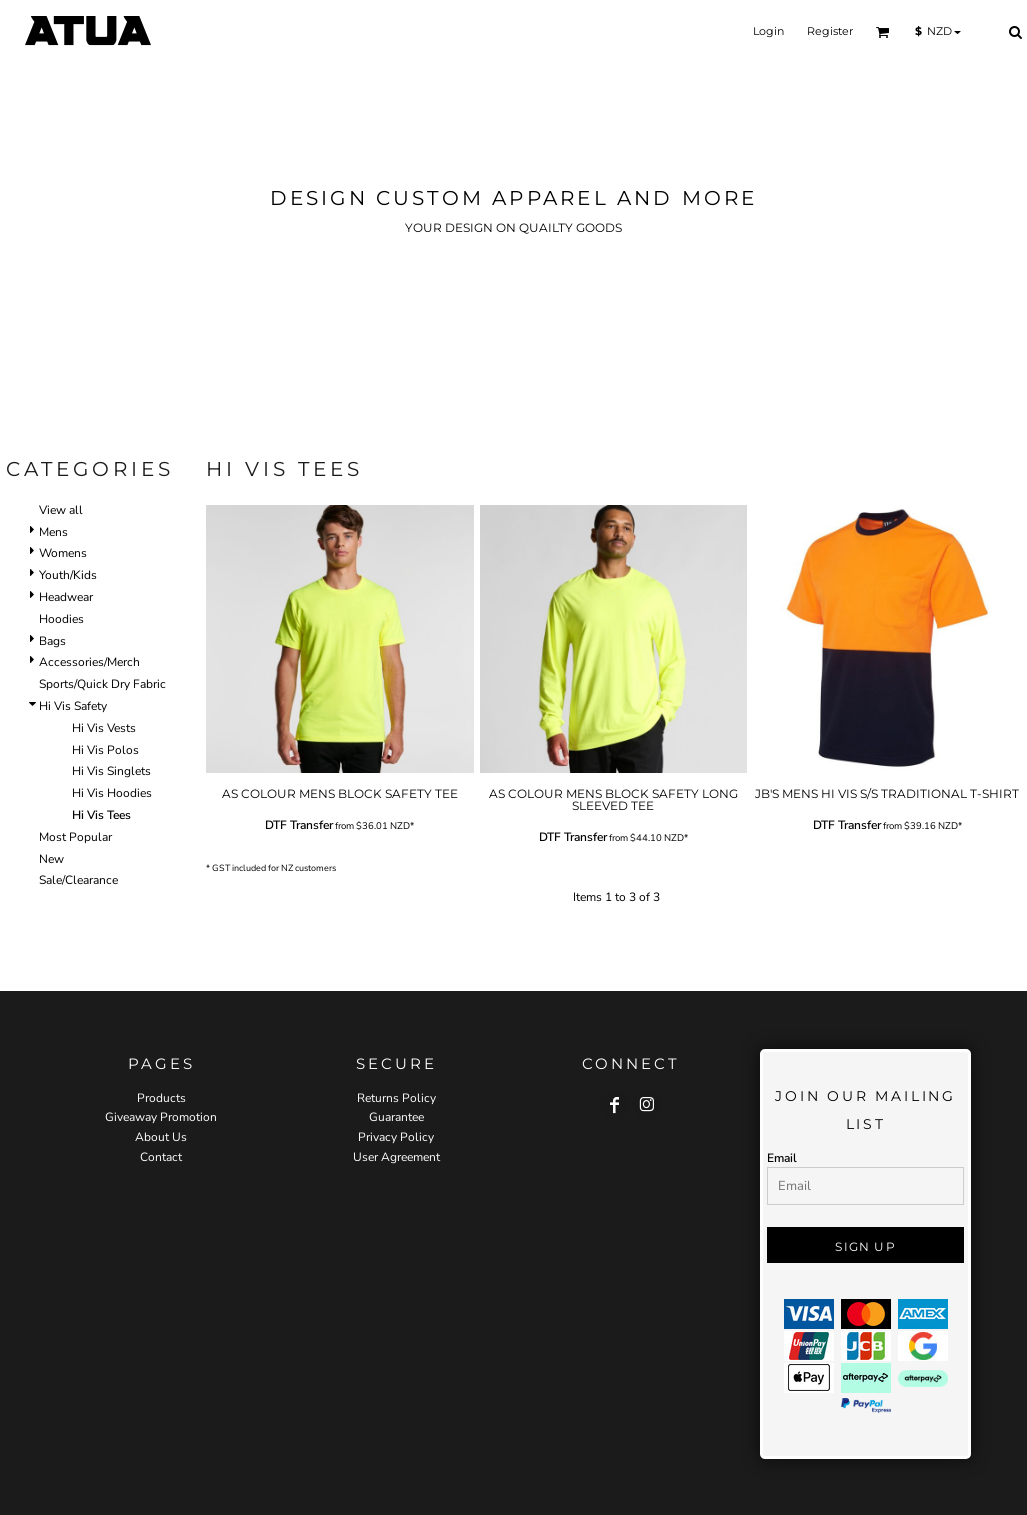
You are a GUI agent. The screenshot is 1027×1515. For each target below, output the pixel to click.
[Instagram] (647, 1105)
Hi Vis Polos (105, 750)
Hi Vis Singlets (111, 771)
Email (782, 1158)
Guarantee (396, 1117)
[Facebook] (615, 1105)
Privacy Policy (396, 1137)
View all (61, 510)
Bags (52, 641)
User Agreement (396, 1157)
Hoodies (61, 619)
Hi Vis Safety (73, 706)
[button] (883, 32)
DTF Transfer (299, 825)
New (51, 859)
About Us (161, 1137)
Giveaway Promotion (161, 1117)
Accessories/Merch (89, 662)
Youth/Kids (68, 575)
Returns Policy (396, 1098)
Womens (63, 553)
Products (161, 1098)
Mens (53, 532)
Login (768, 31)
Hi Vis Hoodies (112, 793)
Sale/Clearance (78, 880)
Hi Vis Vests (104, 728)
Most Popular (75, 837)
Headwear (66, 597)
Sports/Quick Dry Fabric (102, 684)
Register (830, 31)
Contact (161, 1157)
